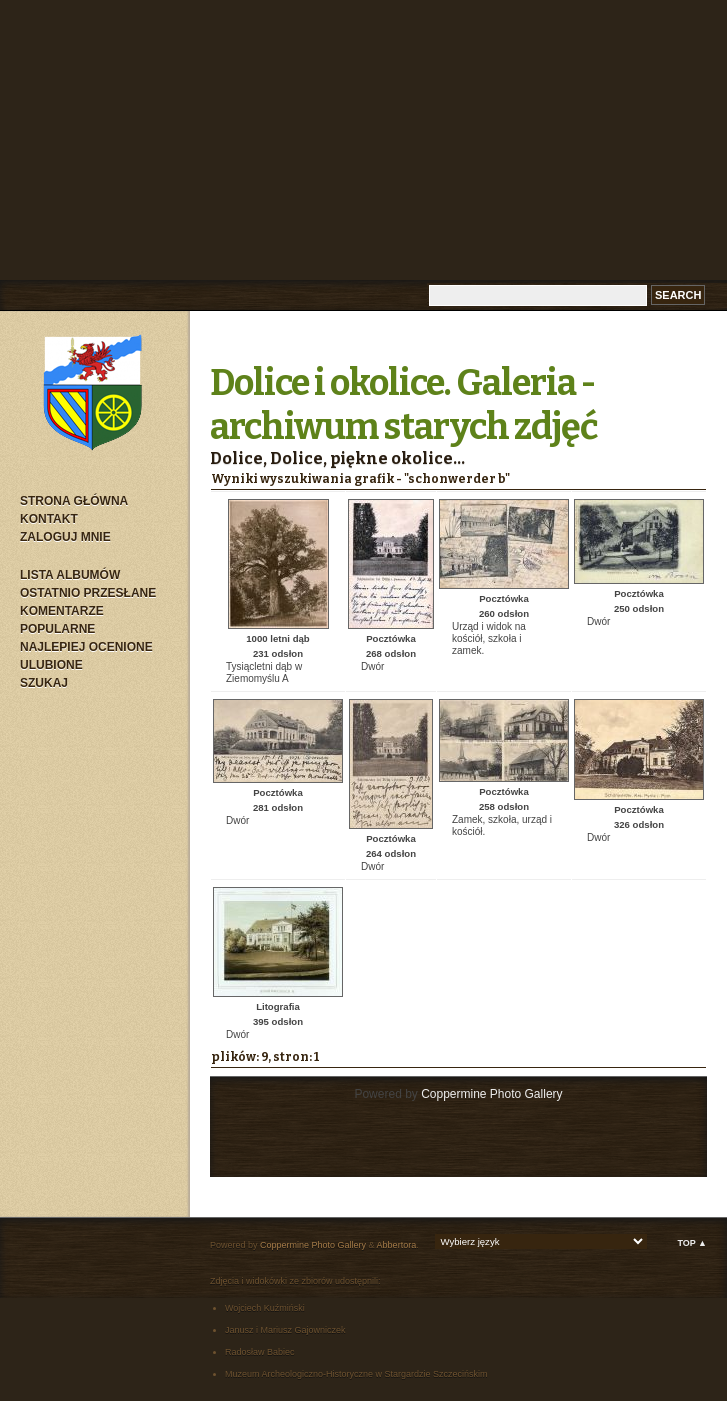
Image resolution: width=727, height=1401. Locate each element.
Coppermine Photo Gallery (491, 1094)
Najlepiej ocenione (86, 647)
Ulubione (51, 665)
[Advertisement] (364, 140)
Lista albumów (70, 575)
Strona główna (74, 501)
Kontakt (49, 519)
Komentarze (62, 611)
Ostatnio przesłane (88, 593)
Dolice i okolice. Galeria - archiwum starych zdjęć (404, 405)
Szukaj (44, 683)
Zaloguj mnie (65, 537)
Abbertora (397, 1245)
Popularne (57, 629)
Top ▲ (692, 1243)
